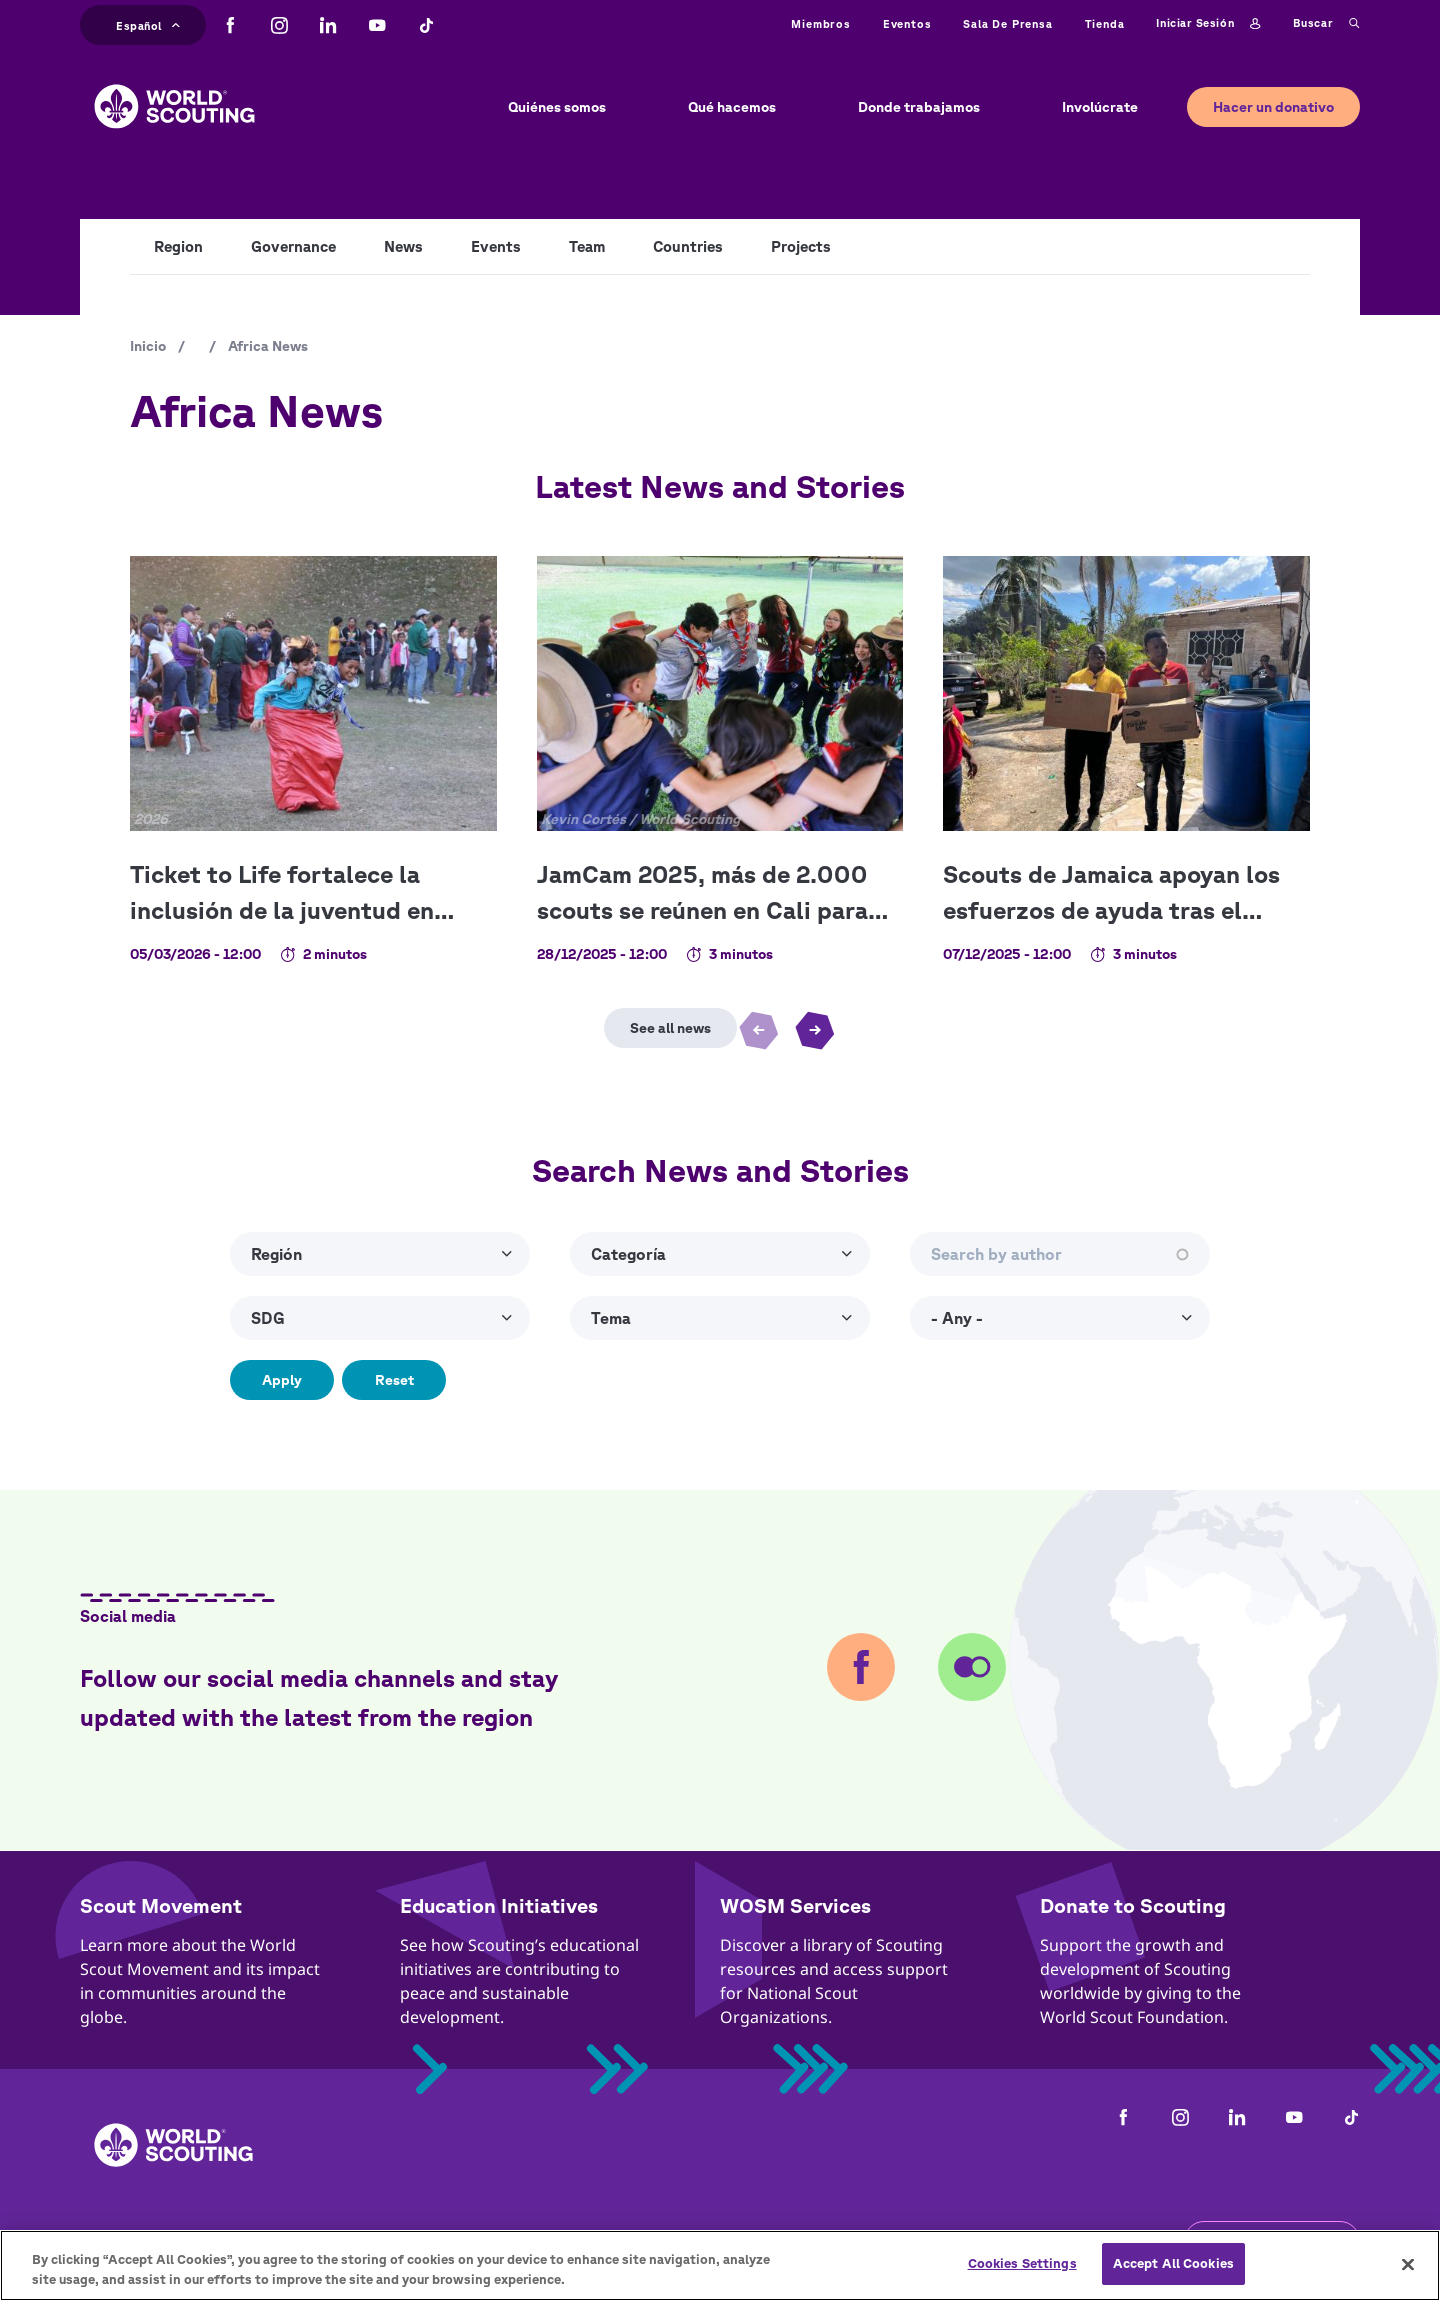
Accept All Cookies (1173, 2272)
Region (178, 246)
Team (587, 246)
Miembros (820, 23)
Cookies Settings (1022, 2272)
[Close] (1408, 2272)
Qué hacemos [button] (732, 107)
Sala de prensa (1007, 23)
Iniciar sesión (1208, 24)
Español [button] (148, 23)
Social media (128, 1616)
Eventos (907, 23)
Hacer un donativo (1273, 107)
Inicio (148, 346)
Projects (801, 246)
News (403, 246)
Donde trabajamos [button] (919, 107)
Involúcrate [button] (1100, 107)
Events (496, 246)
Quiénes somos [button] (557, 107)
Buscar (1326, 24)
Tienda (1105, 23)
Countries (688, 246)
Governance (293, 246)
